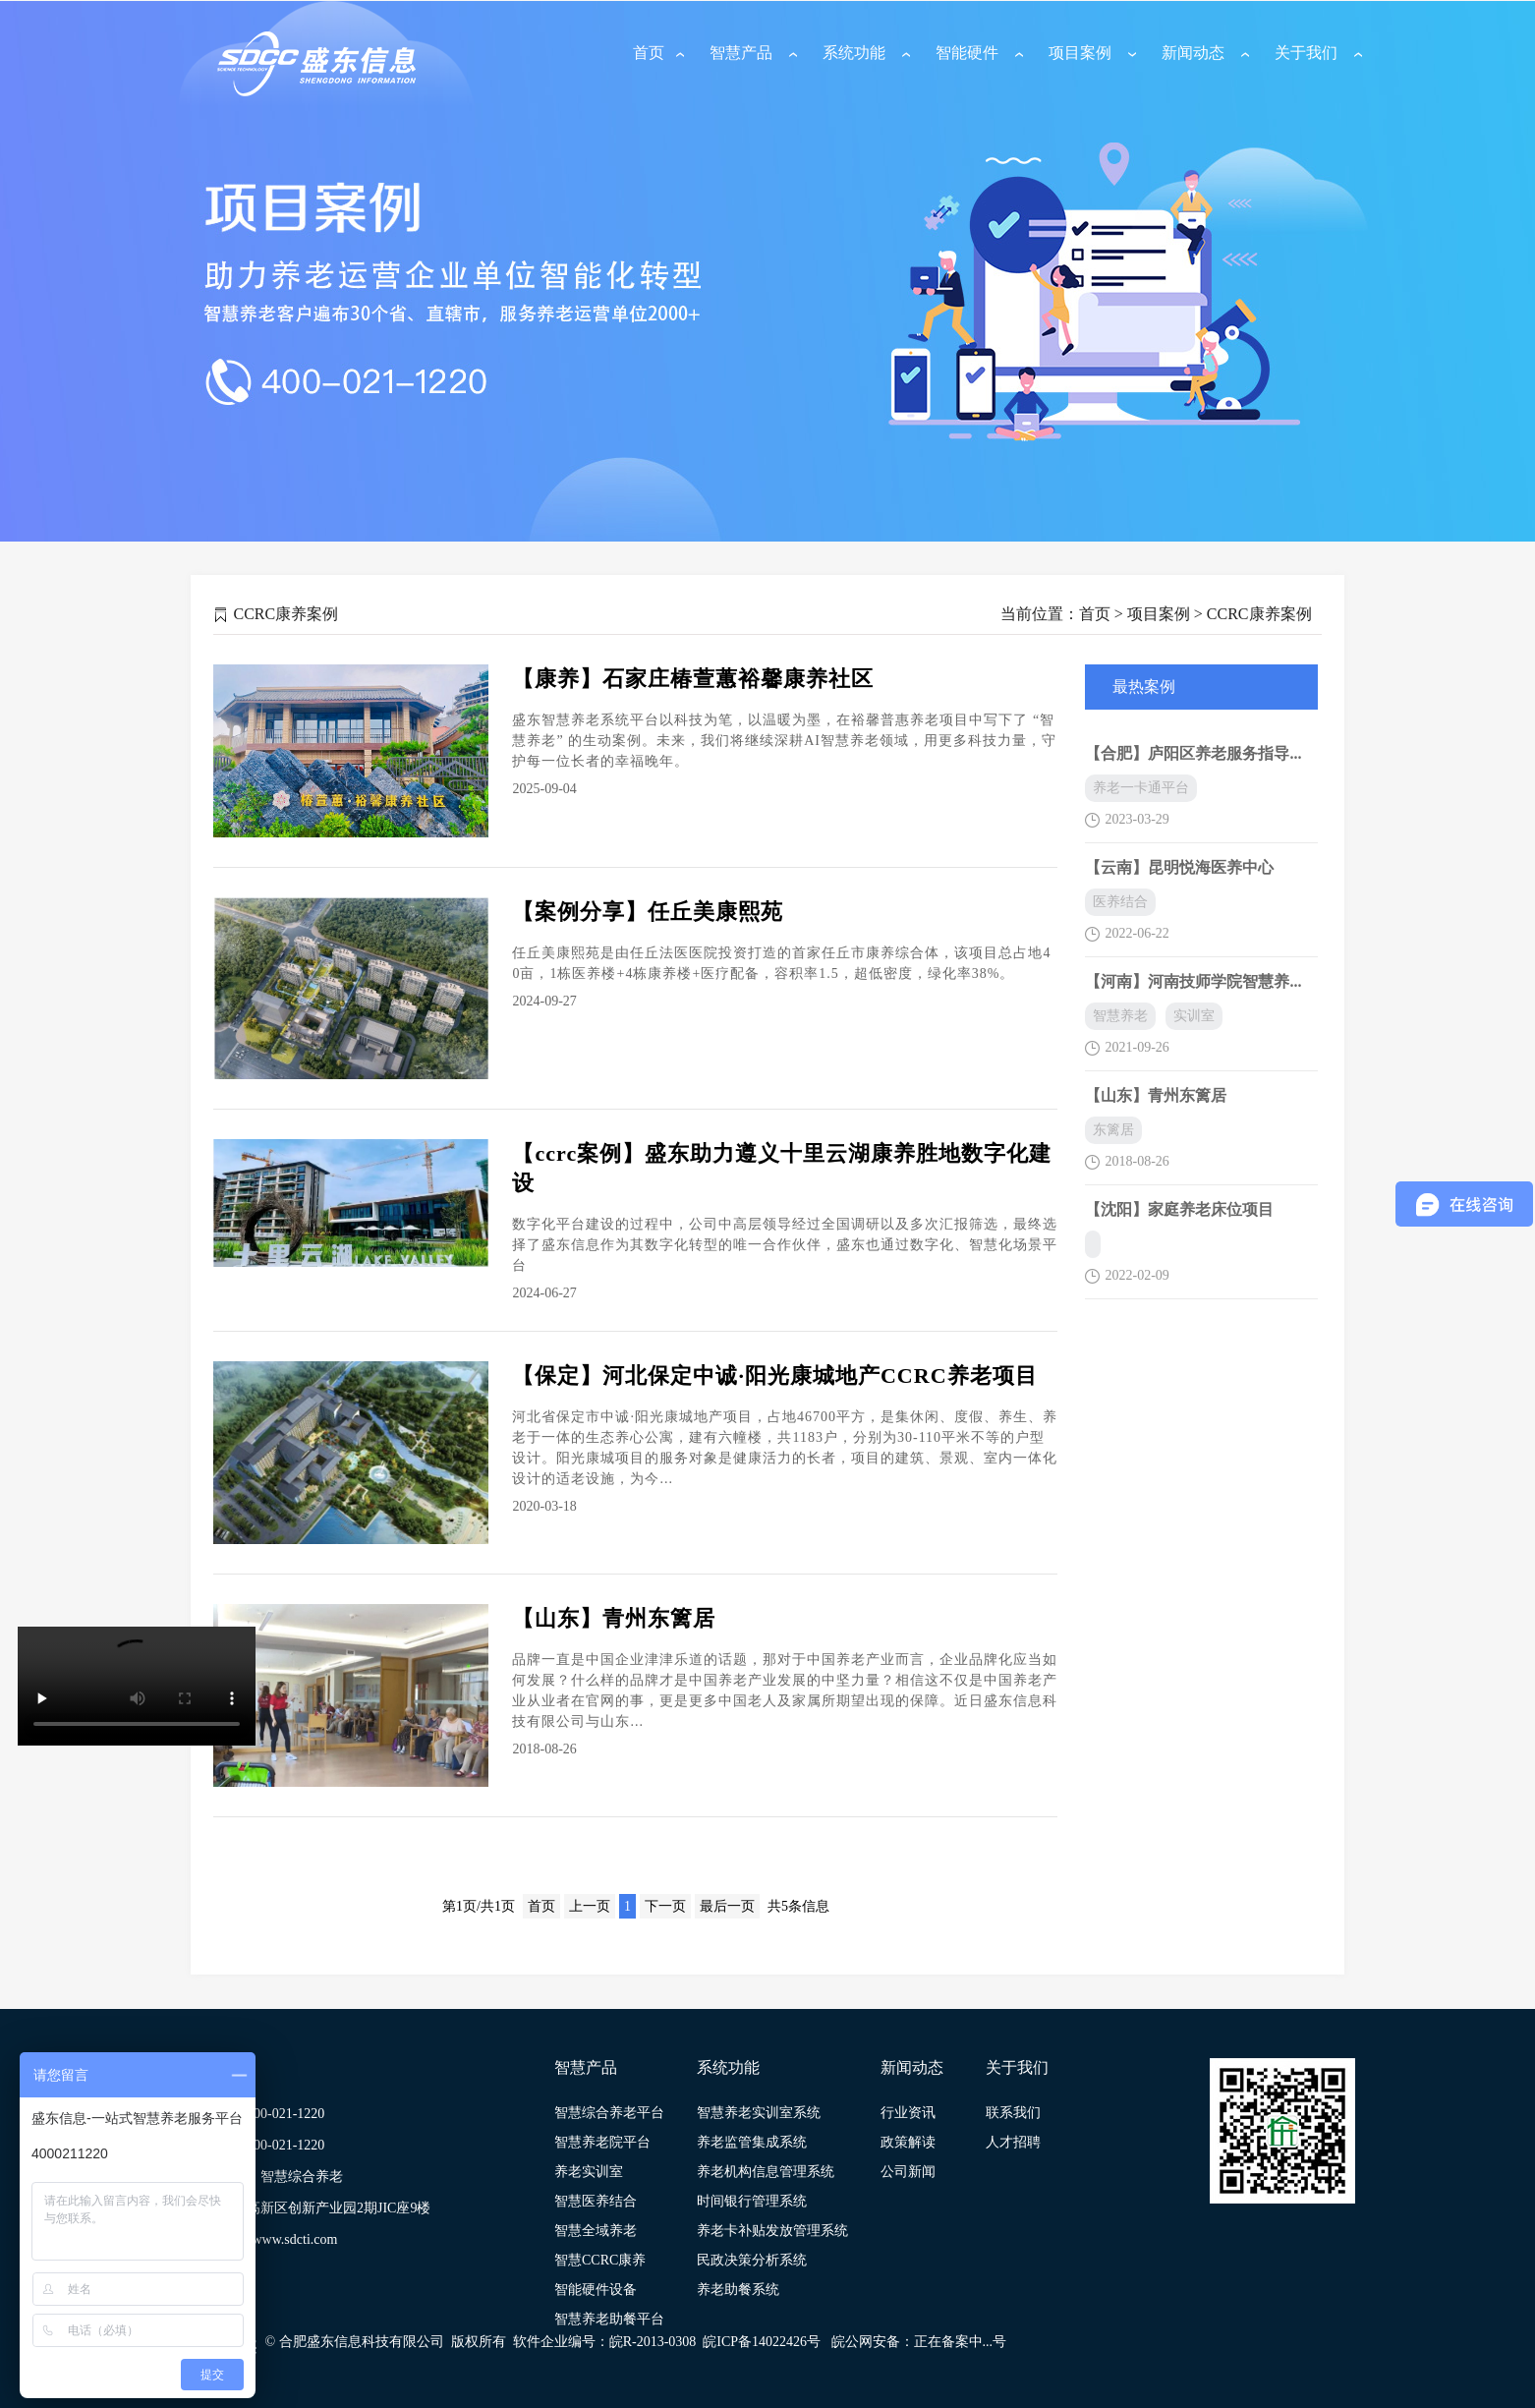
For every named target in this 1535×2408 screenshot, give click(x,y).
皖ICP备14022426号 (762, 2341)
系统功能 (854, 52)
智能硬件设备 (595, 2289)
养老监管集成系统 (752, 2142)
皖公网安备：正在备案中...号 (919, 2341)
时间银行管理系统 (752, 2201)
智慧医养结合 (595, 2201)
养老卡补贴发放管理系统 (772, 2230)
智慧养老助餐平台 (609, 2319)
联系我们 (1013, 2112)
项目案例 (1080, 52)
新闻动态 (1193, 52)
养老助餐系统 (738, 2289)
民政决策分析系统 (752, 2260)
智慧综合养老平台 (609, 2112)
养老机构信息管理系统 (765, 2171)
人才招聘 (1013, 2142)
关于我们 (1306, 52)
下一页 (665, 1906)
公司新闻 (908, 2171)
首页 (648, 52)
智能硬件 (967, 52)
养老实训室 (588, 2171)
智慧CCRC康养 (600, 2260)
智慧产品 (741, 52)
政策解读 (908, 2142)
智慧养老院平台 (602, 2142)
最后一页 (727, 1906)
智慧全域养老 (595, 2230)
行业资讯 (908, 2112)
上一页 (589, 1906)
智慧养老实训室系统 (759, 2112)
